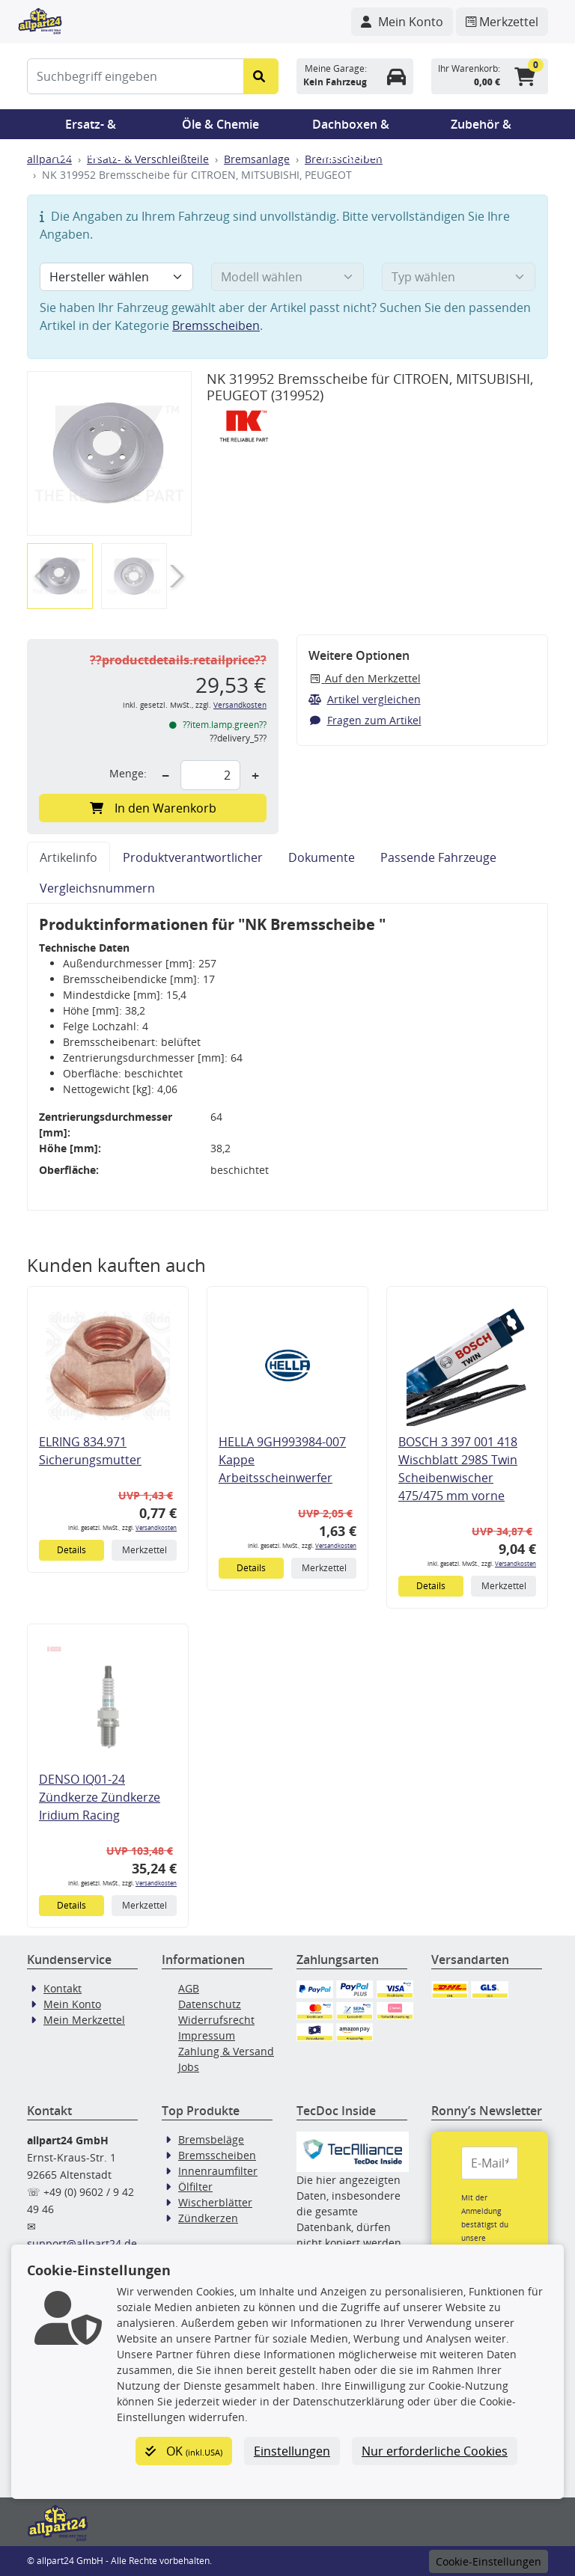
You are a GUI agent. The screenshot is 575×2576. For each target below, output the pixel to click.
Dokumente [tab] (321, 857)
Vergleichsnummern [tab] (97, 888)
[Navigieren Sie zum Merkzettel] (502, 21)
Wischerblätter (215, 2202)
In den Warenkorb (153, 808)
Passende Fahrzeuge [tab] (438, 857)
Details (71, 1550)
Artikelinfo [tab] (68, 857)
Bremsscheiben (216, 325)
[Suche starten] (261, 76)
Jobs (188, 2067)
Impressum (206, 2035)
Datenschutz (209, 2004)
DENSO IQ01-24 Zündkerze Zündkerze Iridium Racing (99, 1797)
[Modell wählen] (288, 277)
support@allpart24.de (82, 2243)
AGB (188, 1988)
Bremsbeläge (211, 2139)
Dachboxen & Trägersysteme (351, 127)
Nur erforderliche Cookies (435, 2451)
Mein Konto (72, 2004)
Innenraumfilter (218, 2171)
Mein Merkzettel (84, 2020)
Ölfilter (195, 2186)
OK (183, 2451)
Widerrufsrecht (216, 2020)
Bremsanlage (257, 159)
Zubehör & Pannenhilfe (481, 127)
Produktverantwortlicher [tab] (193, 857)
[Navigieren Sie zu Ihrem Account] (402, 21)
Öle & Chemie (220, 124)
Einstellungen (292, 2451)
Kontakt (62, 1988)
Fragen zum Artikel (365, 720)
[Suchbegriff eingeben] (135, 76)
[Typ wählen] (458, 277)
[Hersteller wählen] (116, 277)
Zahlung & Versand (226, 2051)
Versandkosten (240, 705)
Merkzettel (144, 1550)
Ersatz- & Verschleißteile (91, 127)
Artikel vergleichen (364, 699)
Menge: (128, 773)
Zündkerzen (208, 2218)
